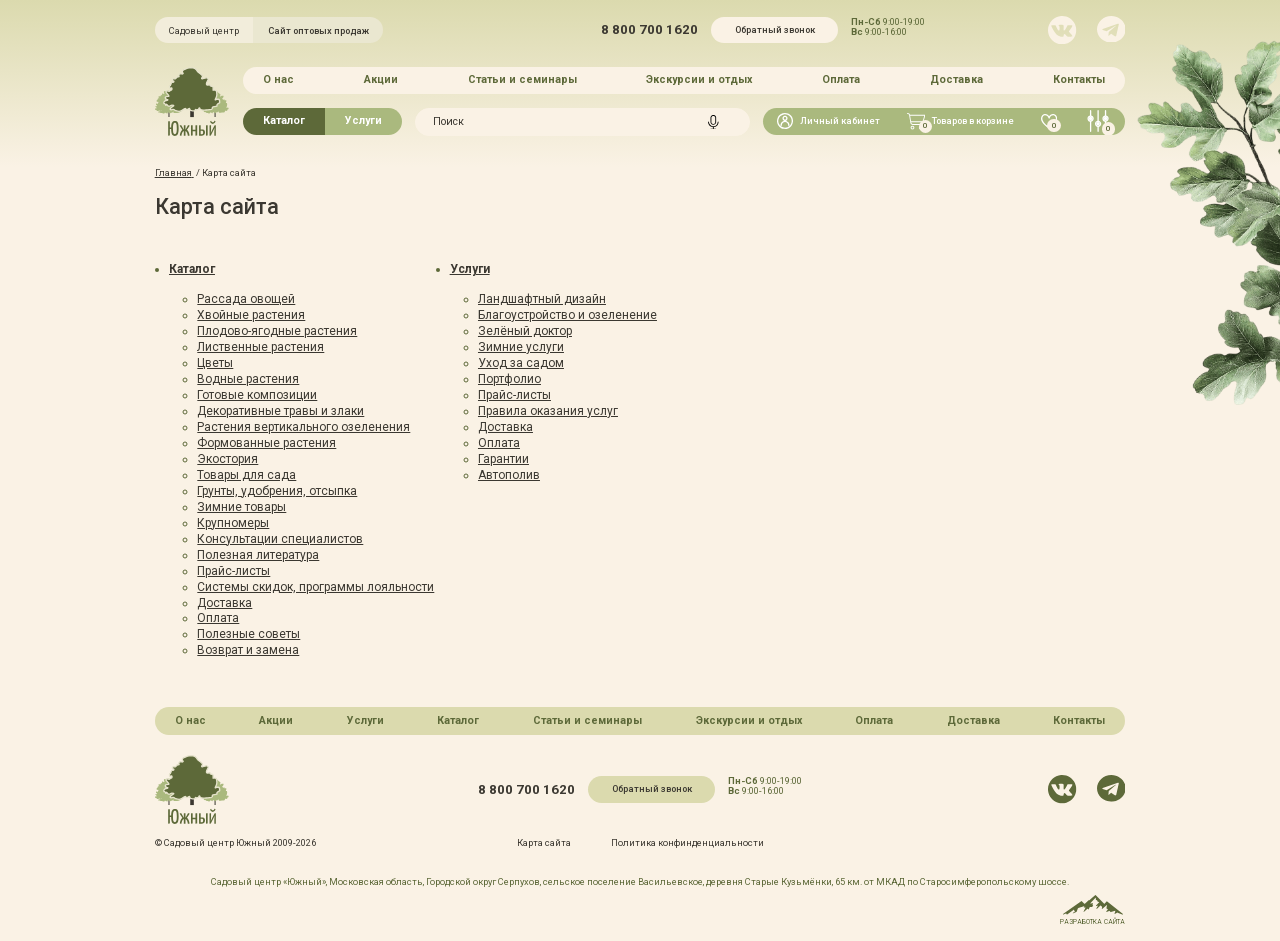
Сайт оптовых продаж (318, 30)
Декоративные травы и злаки (280, 411)
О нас (278, 79)
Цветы (215, 363)
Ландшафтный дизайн (542, 299)
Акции (381, 79)
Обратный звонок (775, 29)
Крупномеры (233, 523)
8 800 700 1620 (649, 29)
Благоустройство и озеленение (567, 315)
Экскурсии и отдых (699, 79)
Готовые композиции (257, 395)
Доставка (956, 79)
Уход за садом (521, 363)
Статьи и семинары (522, 79)
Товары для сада (246, 475)
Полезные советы (248, 634)
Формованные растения (266, 443)
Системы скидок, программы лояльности (315, 587)
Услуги (363, 120)
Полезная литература (258, 555)
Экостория (227, 459)
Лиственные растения (260, 347)
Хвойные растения (251, 315)
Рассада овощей (246, 299)
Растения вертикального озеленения (303, 427)
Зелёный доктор (525, 331)
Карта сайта (544, 842)
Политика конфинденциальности (687, 842)
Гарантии (503, 459)
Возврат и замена (248, 650)
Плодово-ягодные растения (277, 331)
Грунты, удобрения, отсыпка (277, 491)
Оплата (841, 79)
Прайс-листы (233, 571)
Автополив (509, 475)
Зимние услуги (521, 347)
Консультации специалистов (280, 539)
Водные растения (248, 379)
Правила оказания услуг (548, 411)
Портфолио (509, 379)
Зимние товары (241, 507)
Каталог (284, 120)
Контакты (1079, 79)
